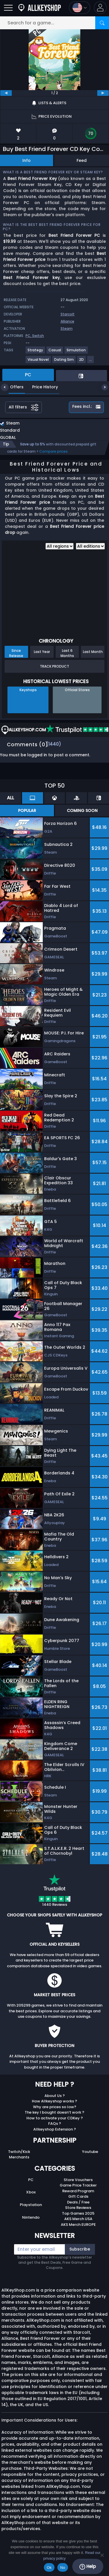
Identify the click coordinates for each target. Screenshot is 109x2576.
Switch (38, 335)
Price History (41, 387)
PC (31, 2179)
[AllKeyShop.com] (39, 7)
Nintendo (31, 2217)
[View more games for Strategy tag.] (36, 352)
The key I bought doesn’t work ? (54, 2112)
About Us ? (54, 2095)
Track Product (54, 666)
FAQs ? (54, 2123)
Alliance (67, 321)
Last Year (42, 651)
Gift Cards (78, 2196)
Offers (12, 387)
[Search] (102, 22)
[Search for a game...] (54, 22)
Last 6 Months (67, 653)
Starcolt (68, 314)
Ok (49, 2567)
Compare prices (53, 451)
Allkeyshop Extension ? (54, 2129)
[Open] (8, 7)
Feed (82, 160)
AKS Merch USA (78, 2219)
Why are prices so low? (54, 2107)
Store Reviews (78, 2207)
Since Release (16, 653)
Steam (67, 328)
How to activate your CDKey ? (54, 2118)
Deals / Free (78, 2202)
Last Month (93, 651)
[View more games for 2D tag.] (81, 361)
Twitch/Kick (19, 2151)
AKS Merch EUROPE (78, 2224)
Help (87, 2566)
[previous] (6, 93)
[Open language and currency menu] (79, 7)
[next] (103, 93)
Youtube (90, 2151)
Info (26, 160)
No (62, 2567)
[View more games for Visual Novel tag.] (38, 361)
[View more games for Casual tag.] (55, 352)
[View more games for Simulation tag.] (76, 352)
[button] (100, 7)
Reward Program (78, 2191)
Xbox (31, 2192)
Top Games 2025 (78, 2213)
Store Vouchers (78, 2179)
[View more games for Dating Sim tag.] (64, 361)
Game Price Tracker (78, 2185)
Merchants (19, 2157)
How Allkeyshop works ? (54, 2101)
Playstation (31, 2204)
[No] (102, 2555)
